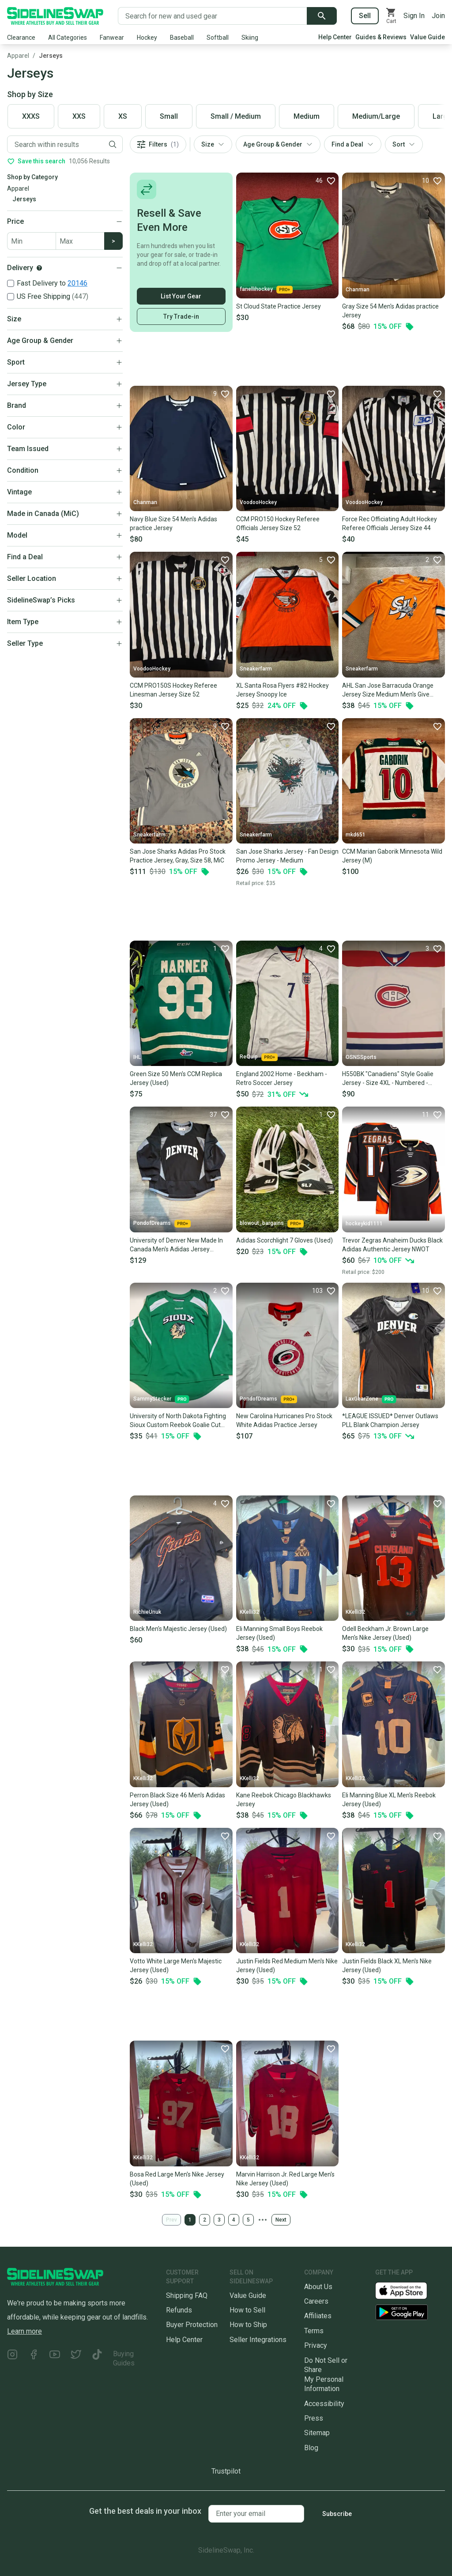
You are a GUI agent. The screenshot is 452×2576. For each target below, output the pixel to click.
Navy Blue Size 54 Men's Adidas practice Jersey (173, 523)
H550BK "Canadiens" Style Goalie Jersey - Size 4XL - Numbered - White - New (387, 1078)
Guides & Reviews (381, 37)
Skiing (249, 37)
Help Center (335, 37)
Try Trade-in (181, 316)
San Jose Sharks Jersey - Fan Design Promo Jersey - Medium (287, 856)
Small (169, 116)
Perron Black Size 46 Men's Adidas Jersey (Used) (177, 1800)
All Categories (67, 37)
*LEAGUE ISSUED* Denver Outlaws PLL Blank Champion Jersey (390, 1420)
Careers (316, 2301)
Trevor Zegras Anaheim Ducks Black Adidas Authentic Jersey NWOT (392, 1245)
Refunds (179, 2310)
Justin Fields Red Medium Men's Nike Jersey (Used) (287, 1965)
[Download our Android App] (410, 2312)
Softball (218, 37)
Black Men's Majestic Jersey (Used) (178, 1628)
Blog (311, 2448)
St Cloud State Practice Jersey (278, 306)
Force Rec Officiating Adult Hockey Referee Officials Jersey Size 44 (389, 523)
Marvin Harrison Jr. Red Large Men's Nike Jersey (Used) (285, 2179)
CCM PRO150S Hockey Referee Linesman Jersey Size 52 (173, 690)
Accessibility (324, 2403)
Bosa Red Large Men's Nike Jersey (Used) (177, 2179)
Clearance (21, 37)
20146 (77, 283)
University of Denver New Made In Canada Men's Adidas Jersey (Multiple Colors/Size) (176, 1245)
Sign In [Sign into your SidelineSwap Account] (414, 15)
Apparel (18, 55)
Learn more (24, 2331)
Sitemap (317, 2433)
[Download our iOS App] (408, 2290)
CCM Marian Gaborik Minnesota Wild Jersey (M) (392, 856)
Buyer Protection (192, 2324)
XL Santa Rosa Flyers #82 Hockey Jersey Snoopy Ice (282, 690)
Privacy (315, 2345)
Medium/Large (376, 116)
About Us (318, 2286)
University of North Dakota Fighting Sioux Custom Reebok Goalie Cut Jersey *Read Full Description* (178, 1420)
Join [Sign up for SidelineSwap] (438, 15)
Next (280, 2220)
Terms (314, 2331)
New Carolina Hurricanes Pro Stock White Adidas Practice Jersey (284, 1420)
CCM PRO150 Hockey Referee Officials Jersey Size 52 (278, 523)
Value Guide (427, 37)
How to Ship (248, 2324)
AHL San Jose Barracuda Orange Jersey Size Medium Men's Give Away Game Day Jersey (387, 690)
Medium (307, 116)
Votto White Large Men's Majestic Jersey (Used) (176, 1965)
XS (122, 116)
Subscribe (337, 2513)
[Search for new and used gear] (212, 16)
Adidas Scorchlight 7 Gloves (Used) (284, 1240)
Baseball (182, 37)
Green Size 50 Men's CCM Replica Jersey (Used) (176, 1078)
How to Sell (247, 2310)
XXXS (31, 116)
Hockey (147, 37)
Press (313, 2418)
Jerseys (51, 55)
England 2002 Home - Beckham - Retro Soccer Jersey (281, 1078)
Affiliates (317, 2316)
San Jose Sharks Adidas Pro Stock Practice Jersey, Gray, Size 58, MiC (178, 856)
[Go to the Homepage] (55, 16)
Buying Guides (124, 2358)
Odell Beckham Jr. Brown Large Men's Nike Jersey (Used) (385, 1633)
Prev (171, 2220)
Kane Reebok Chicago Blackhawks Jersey (283, 1800)
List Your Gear (181, 296)
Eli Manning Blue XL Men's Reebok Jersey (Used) (389, 1800)
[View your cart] (391, 16)
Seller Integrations (258, 2339)
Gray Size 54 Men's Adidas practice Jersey (390, 311)
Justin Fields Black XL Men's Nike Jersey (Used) (387, 1965)
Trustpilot (226, 2471)
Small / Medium (236, 116)
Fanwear (112, 37)
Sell (365, 15)
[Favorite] (325, 180)
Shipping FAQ (186, 2295)
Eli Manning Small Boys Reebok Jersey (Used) (279, 1633)
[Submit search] (322, 16)
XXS (79, 116)
